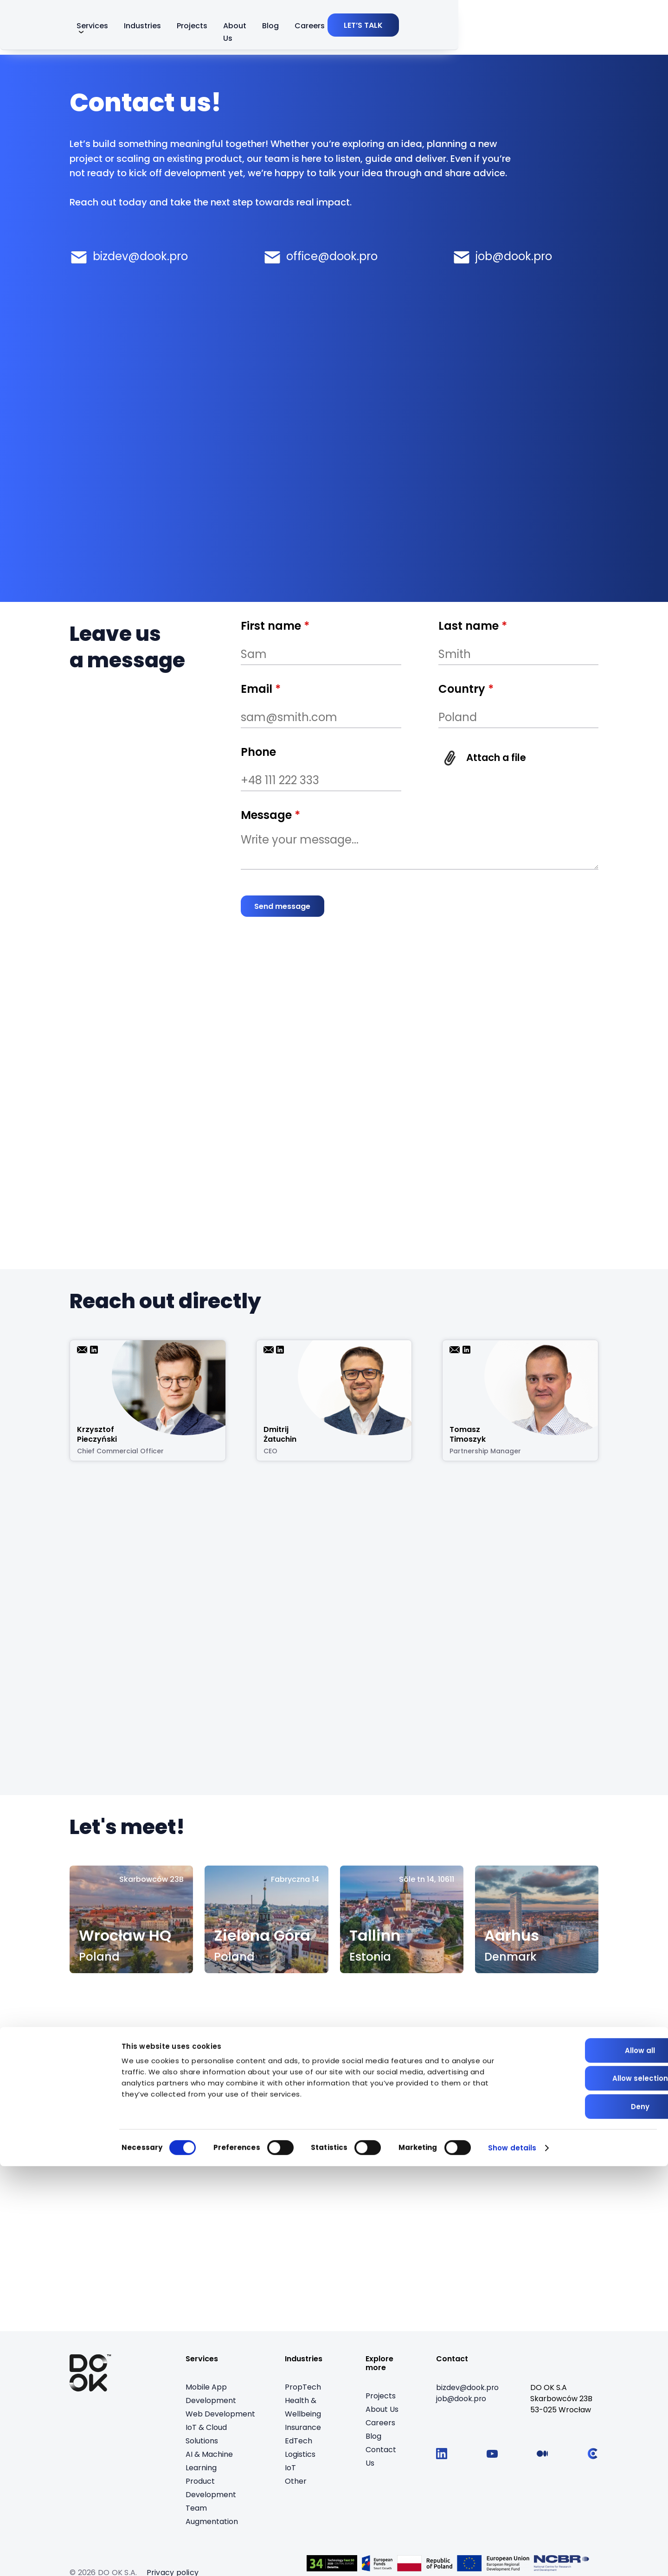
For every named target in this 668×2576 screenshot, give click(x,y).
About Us (388, 29)
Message (270, 815)
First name (275, 626)
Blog (429, 29)
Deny (590, 2516)
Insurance (303, 2428)
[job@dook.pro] (461, 2399)
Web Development (220, 2415)
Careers (469, 29)
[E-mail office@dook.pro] (320, 255)
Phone (258, 752)
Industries (290, 29)
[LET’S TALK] (562, 27)
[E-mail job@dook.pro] (502, 255)
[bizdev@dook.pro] (468, 2388)
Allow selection (590, 2488)
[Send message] (285, 906)
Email (261, 689)
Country (466, 689)
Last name (472, 626)
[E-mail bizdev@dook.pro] (129, 255)
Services (233, 29)
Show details (512, 2558)
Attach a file (501, 757)
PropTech (303, 2388)
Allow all (591, 2460)
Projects (340, 29)
